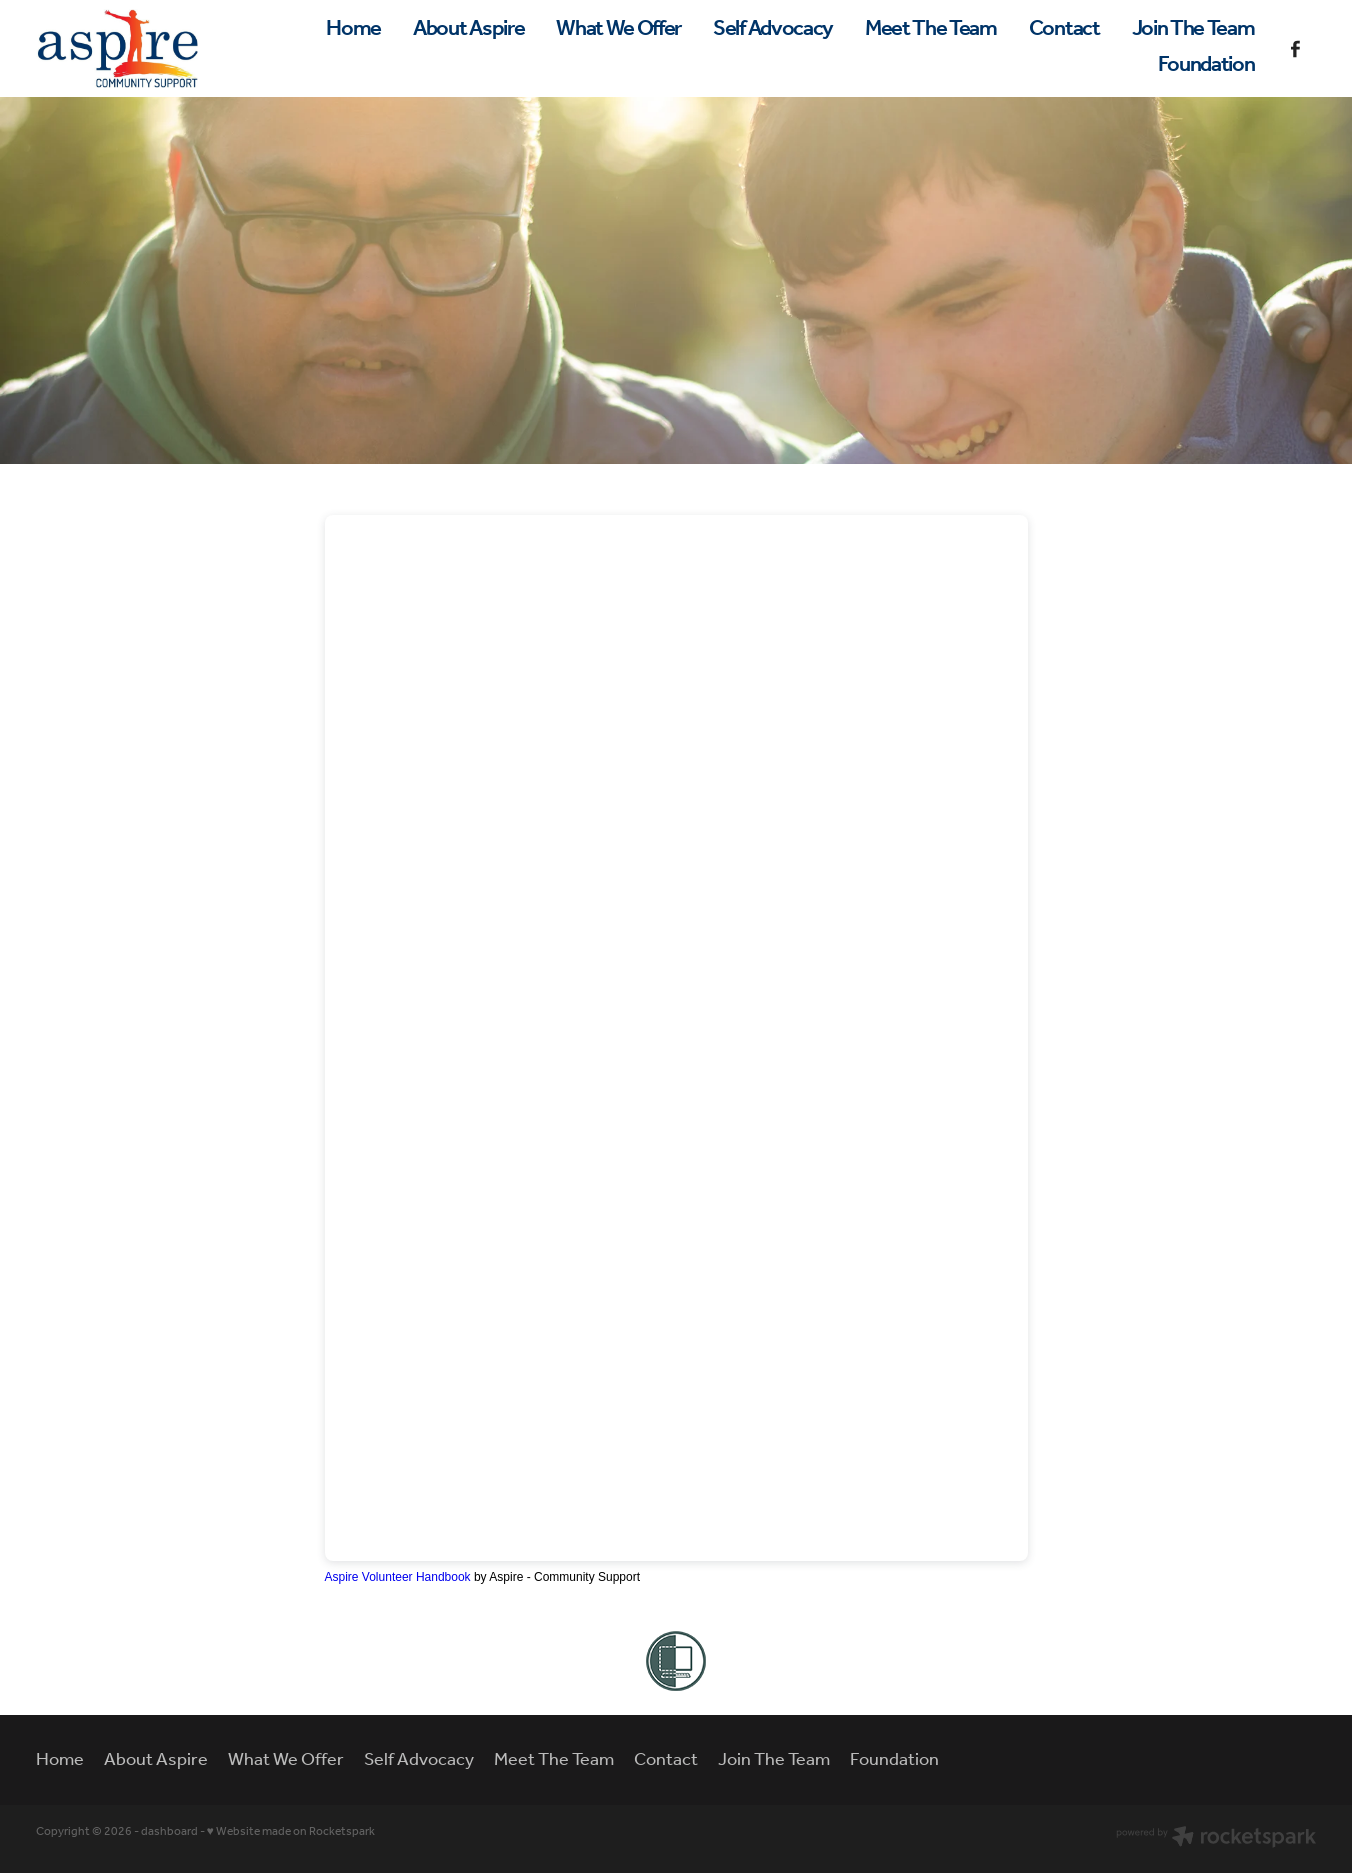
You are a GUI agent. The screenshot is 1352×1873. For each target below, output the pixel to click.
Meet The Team (931, 29)
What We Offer (618, 29)
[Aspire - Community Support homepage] (164, 48)
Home (353, 29)
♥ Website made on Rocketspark (291, 1831)
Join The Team (1193, 29)
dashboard (169, 1831)
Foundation (1206, 65)
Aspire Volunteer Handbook (398, 1577)
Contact (1064, 29)
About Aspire (468, 29)
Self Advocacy (773, 29)
